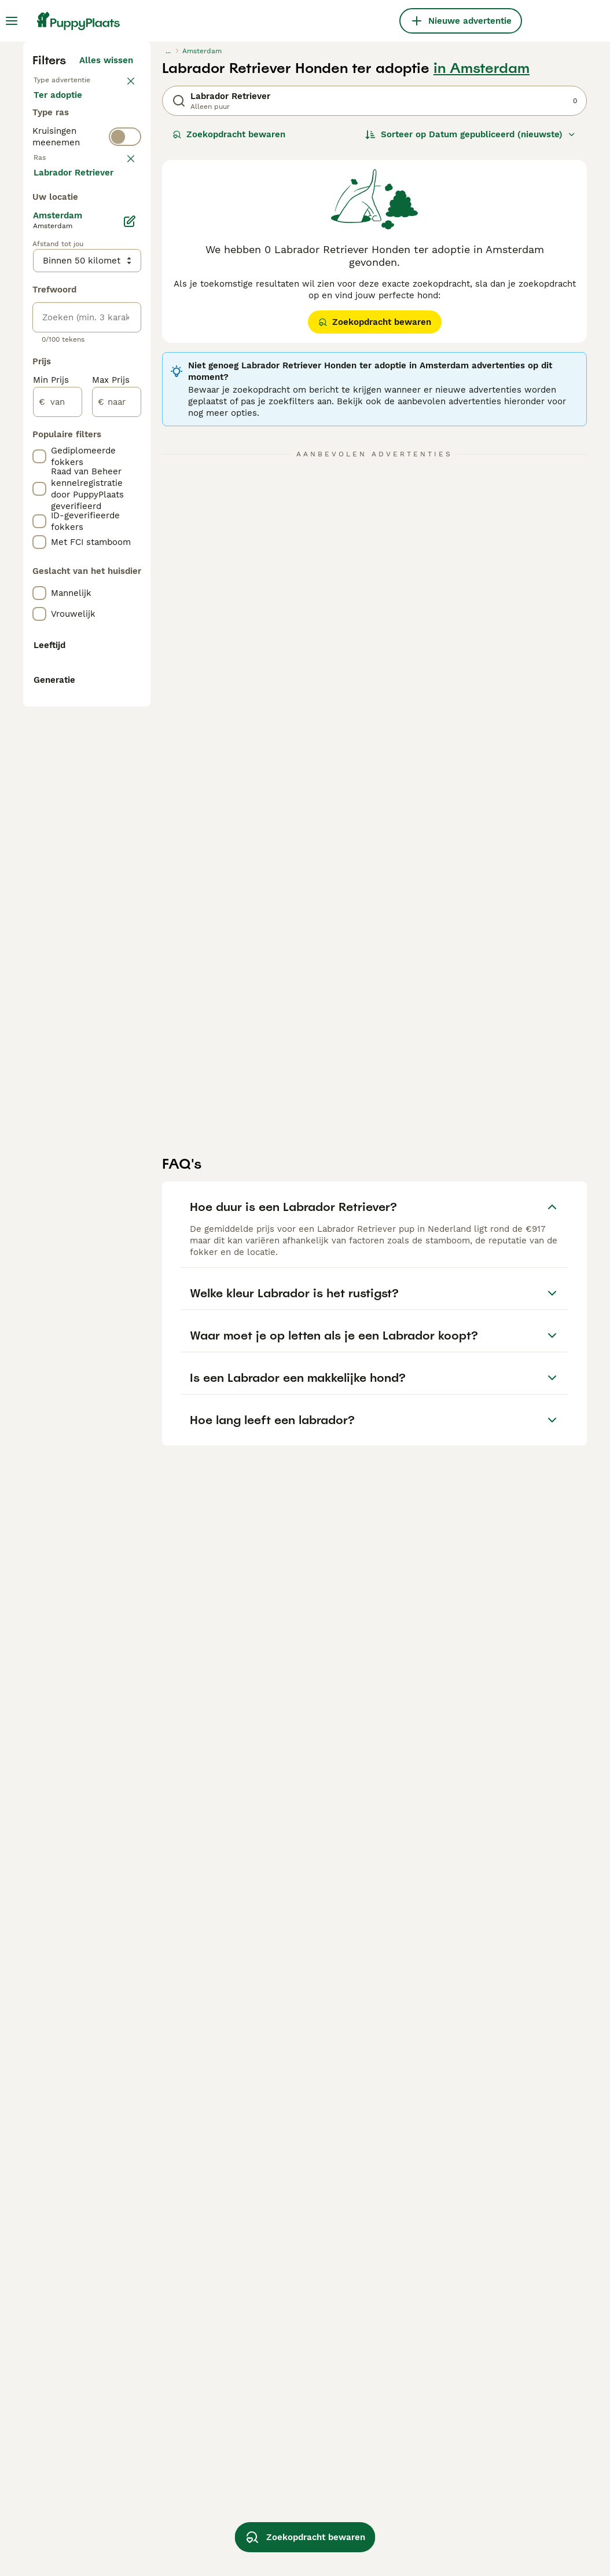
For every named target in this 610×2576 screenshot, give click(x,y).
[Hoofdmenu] (11, 20)
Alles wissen (106, 273)
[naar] (116, 944)
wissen (118, 448)
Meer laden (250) (104, 716)
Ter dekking (68, 375)
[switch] (125, 421)
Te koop (60, 319)
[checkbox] (39, 508)
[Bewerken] (129, 763)
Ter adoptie (67, 347)
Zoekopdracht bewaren (228, 347)
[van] (57, 944)
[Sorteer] (470, 347)
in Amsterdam (481, 281)
